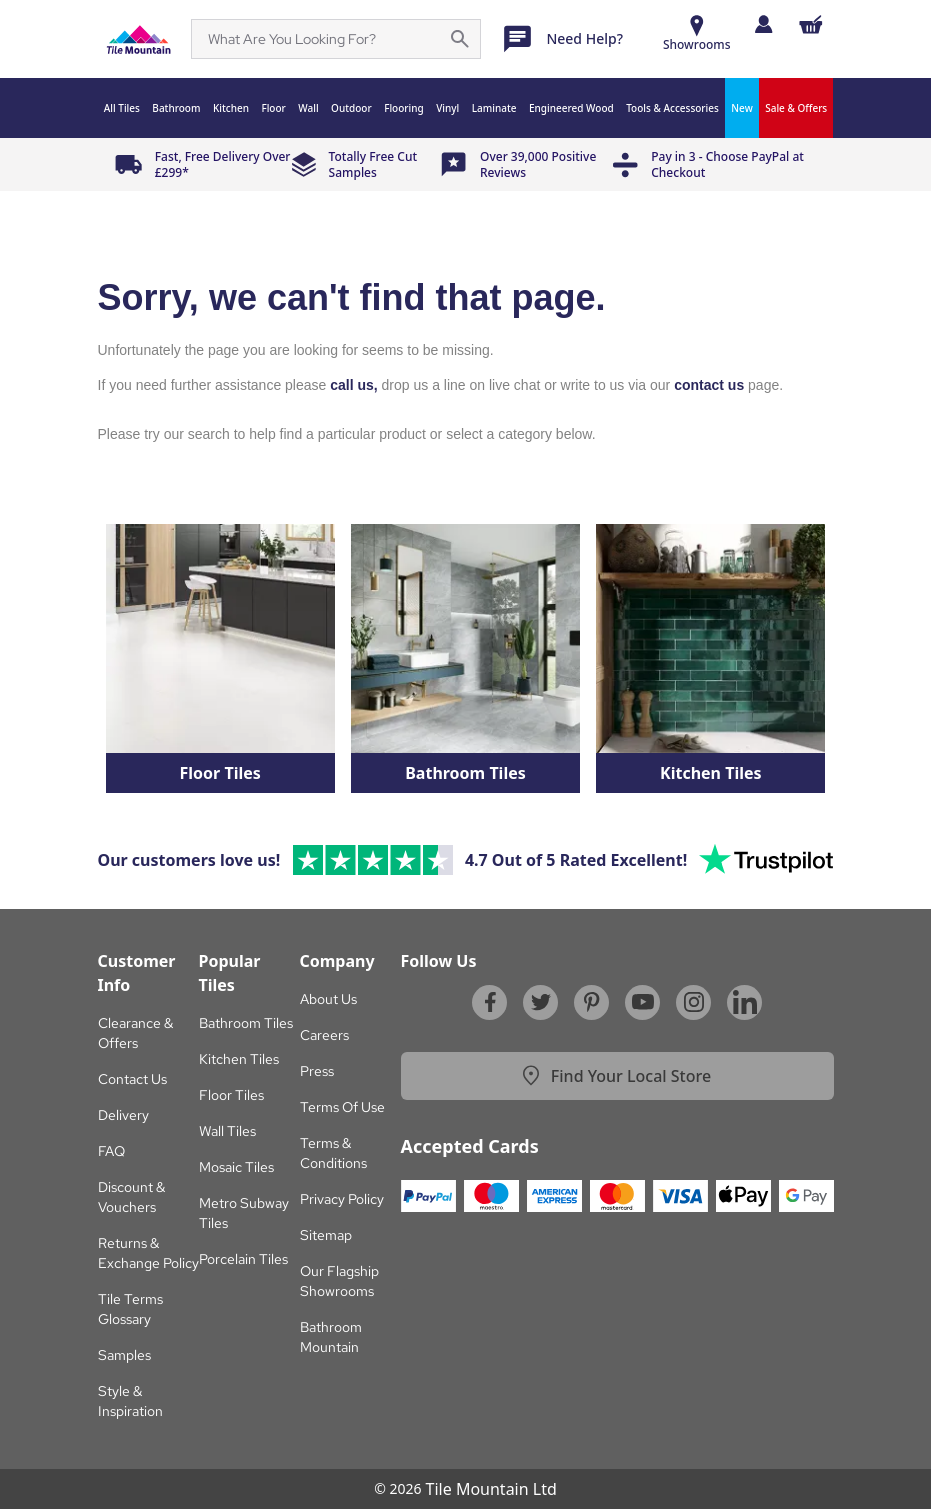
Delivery (123, 1115)
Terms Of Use (342, 1107)
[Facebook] (490, 1002)
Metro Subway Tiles (244, 1213)
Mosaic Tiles (236, 1167)
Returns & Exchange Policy (148, 1253)
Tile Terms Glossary (130, 1309)
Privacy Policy (342, 1199)
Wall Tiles (227, 1131)
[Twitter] (541, 1002)
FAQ (111, 1151)
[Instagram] (694, 1002)
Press (317, 1071)
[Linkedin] (745, 1002)
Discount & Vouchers (131, 1197)
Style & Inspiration (130, 1401)
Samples (124, 1355)
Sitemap (326, 1235)
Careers (324, 1035)
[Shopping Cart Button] (811, 24)
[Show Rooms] (697, 36)
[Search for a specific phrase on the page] (460, 39)
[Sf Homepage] (139, 39)
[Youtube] (643, 1002)
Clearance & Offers (135, 1033)
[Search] (324, 39)
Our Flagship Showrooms (339, 1281)
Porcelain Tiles (243, 1259)
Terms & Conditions (333, 1153)
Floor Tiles (231, 1095)
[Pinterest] (592, 1002)
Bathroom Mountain (331, 1337)
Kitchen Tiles (239, 1059)
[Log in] (763, 24)
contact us (709, 385)
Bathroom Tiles (246, 1023)
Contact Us (132, 1079)
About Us (328, 999)
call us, (353, 385)
